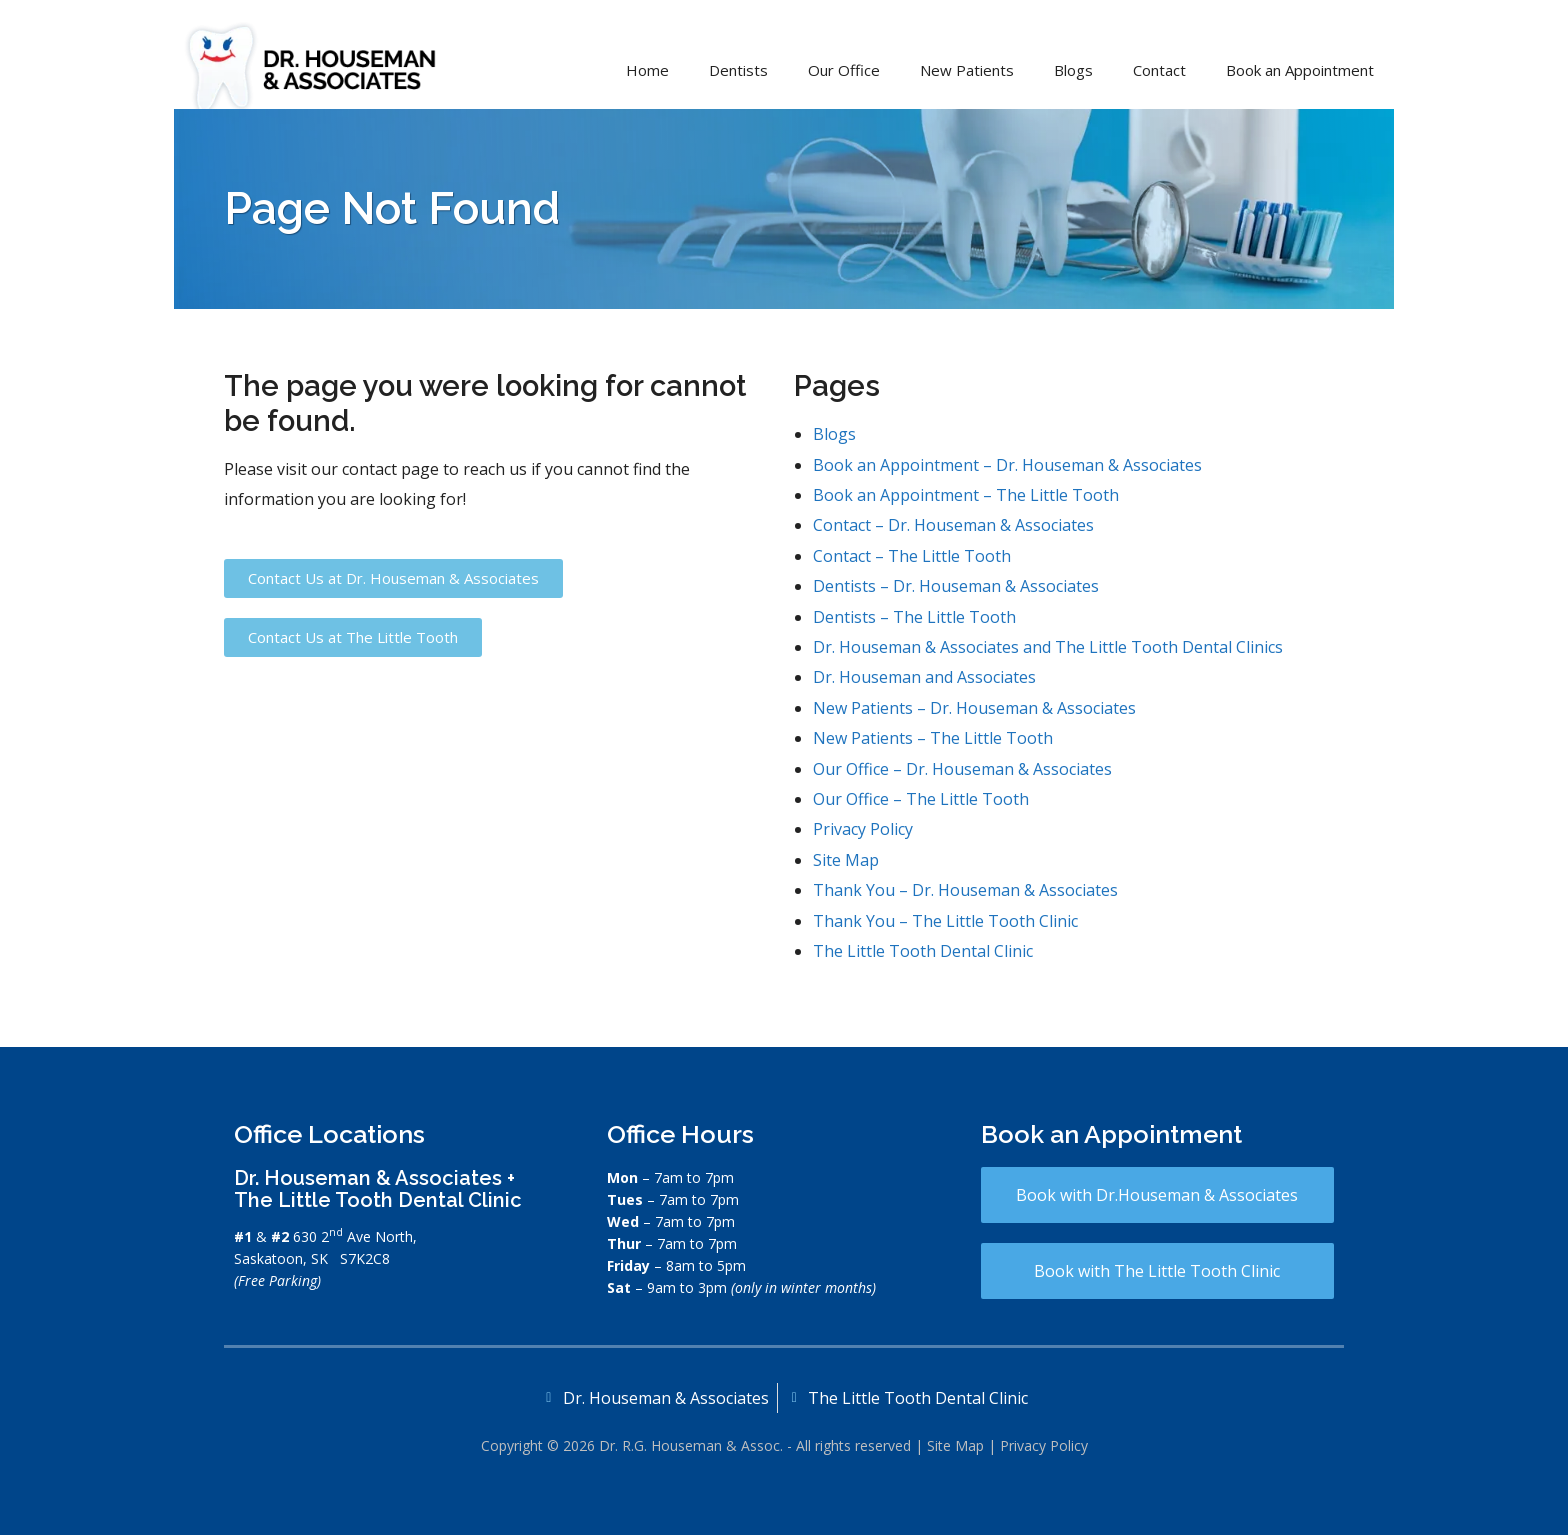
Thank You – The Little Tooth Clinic (945, 921)
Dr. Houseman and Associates (924, 677)
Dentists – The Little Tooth (914, 617)
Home (647, 70)
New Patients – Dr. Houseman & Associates (974, 708)
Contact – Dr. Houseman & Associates (953, 525)
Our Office (844, 70)
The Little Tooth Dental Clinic (923, 951)
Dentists (738, 70)
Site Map (846, 860)
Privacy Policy (863, 829)
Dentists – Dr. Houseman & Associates (956, 586)
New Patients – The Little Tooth (933, 738)
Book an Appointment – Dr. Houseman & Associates (1007, 465)
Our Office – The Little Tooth (921, 799)
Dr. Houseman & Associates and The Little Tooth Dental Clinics (1048, 647)
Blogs (1073, 70)
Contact (1159, 70)
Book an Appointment (1300, 70)
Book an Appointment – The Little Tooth (966, 495)
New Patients (967, 70)
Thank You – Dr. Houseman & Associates (965, 890)
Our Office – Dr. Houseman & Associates (962, 769)
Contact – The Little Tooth (912, 556)
